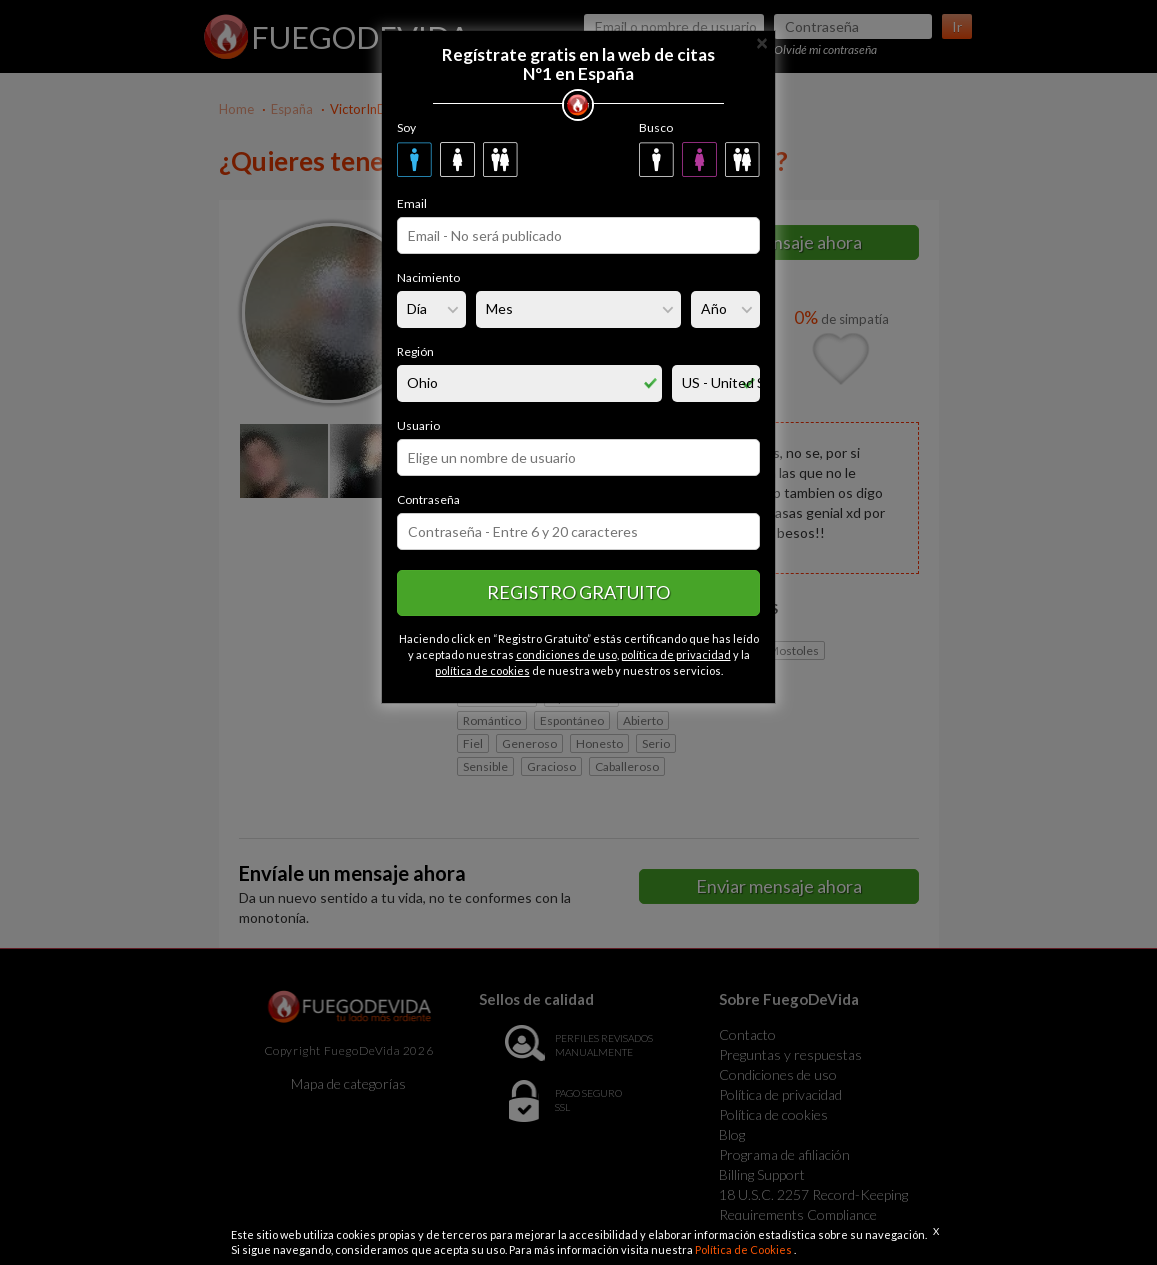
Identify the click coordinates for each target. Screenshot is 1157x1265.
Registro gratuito (578, 592)
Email (412, 203)
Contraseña (428, 499)
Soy (406, 127)
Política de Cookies (744, 1249)
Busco (656, 127)
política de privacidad (676, 654)
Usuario (418, 425)
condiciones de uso (566, 654)
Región (415, 351)
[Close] (762, 41)
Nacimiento (428, 277)
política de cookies (482, 670)
